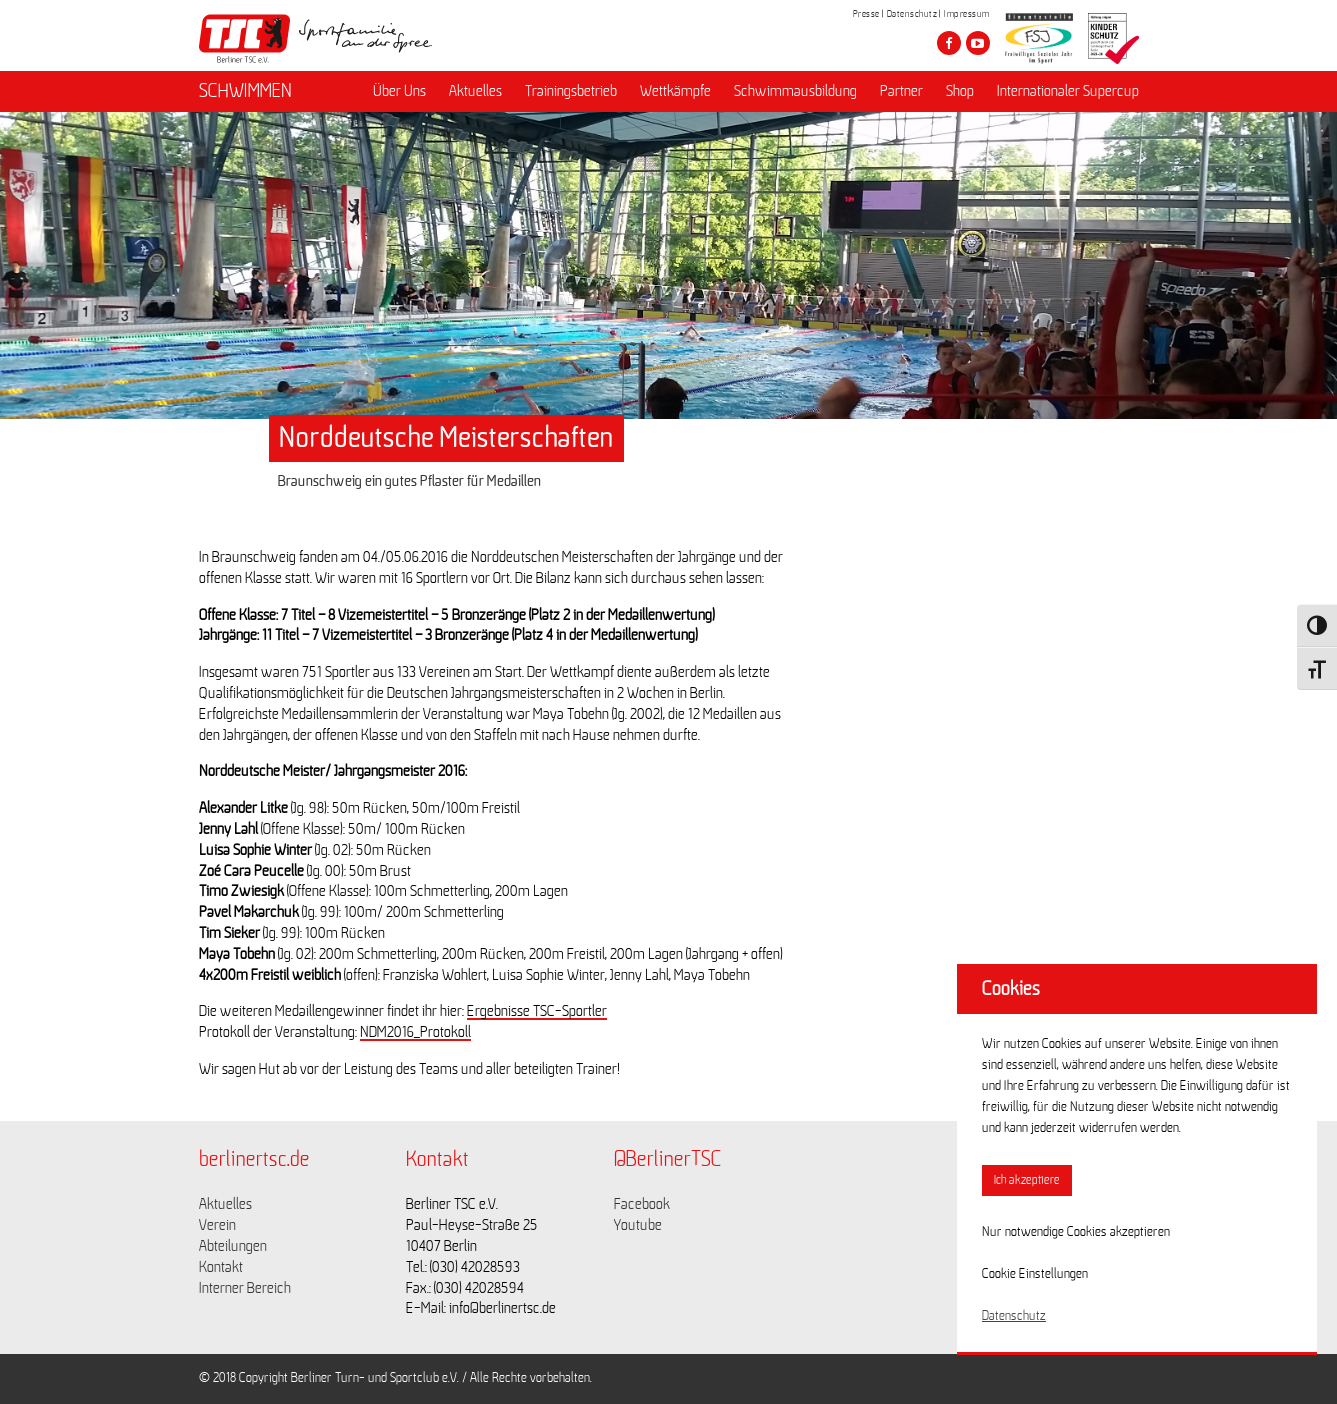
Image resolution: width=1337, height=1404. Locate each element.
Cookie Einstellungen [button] (1035, 1274)
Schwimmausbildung (795, 91)
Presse (866, 14)
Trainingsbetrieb (571, 91)
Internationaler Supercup (1068, 91)
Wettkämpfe (675, 91)
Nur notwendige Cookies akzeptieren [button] (1076, 1232)
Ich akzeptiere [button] (1027, 1180)
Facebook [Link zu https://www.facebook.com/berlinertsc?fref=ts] (642, 1204)
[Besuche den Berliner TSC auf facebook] (949, 43)
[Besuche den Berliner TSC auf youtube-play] (978, 43)
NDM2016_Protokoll (415, 1032)
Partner (901, 91)
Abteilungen (233, 1246)
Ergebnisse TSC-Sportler (537, 1011)
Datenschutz (912, 14)
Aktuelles (475, 91)
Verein (217, 1225)
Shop (960, 91)
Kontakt (221, 1267)
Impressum (967, 14)
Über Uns (399, 91)
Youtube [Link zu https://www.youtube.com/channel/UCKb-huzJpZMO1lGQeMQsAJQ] (638, 1225)
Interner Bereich (245, 1288)
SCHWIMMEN (245, 91)
